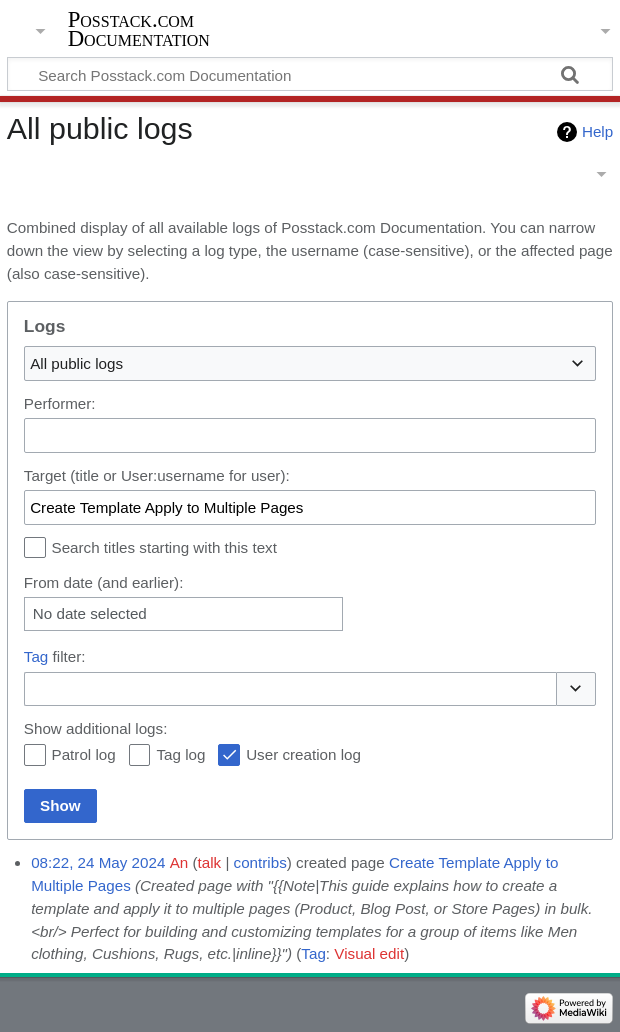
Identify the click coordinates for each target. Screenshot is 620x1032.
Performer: (60, 403)
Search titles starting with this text (164, 547)
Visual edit (369, 953)
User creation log (303, 754)
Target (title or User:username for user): (157, 475)
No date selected (90, 613)
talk (210, 862)
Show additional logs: (96, 728)
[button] (576, 689)
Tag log (180, 754)
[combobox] (310, 363)
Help (597, 131)
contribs (260, 862)
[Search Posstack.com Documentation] (310, 74)
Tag (36, 656)
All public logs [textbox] (76, 363)
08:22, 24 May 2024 (98, 862)
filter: (55, 656)
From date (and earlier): (104, 582)
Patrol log (84, 754)
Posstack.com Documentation (139, 29)
